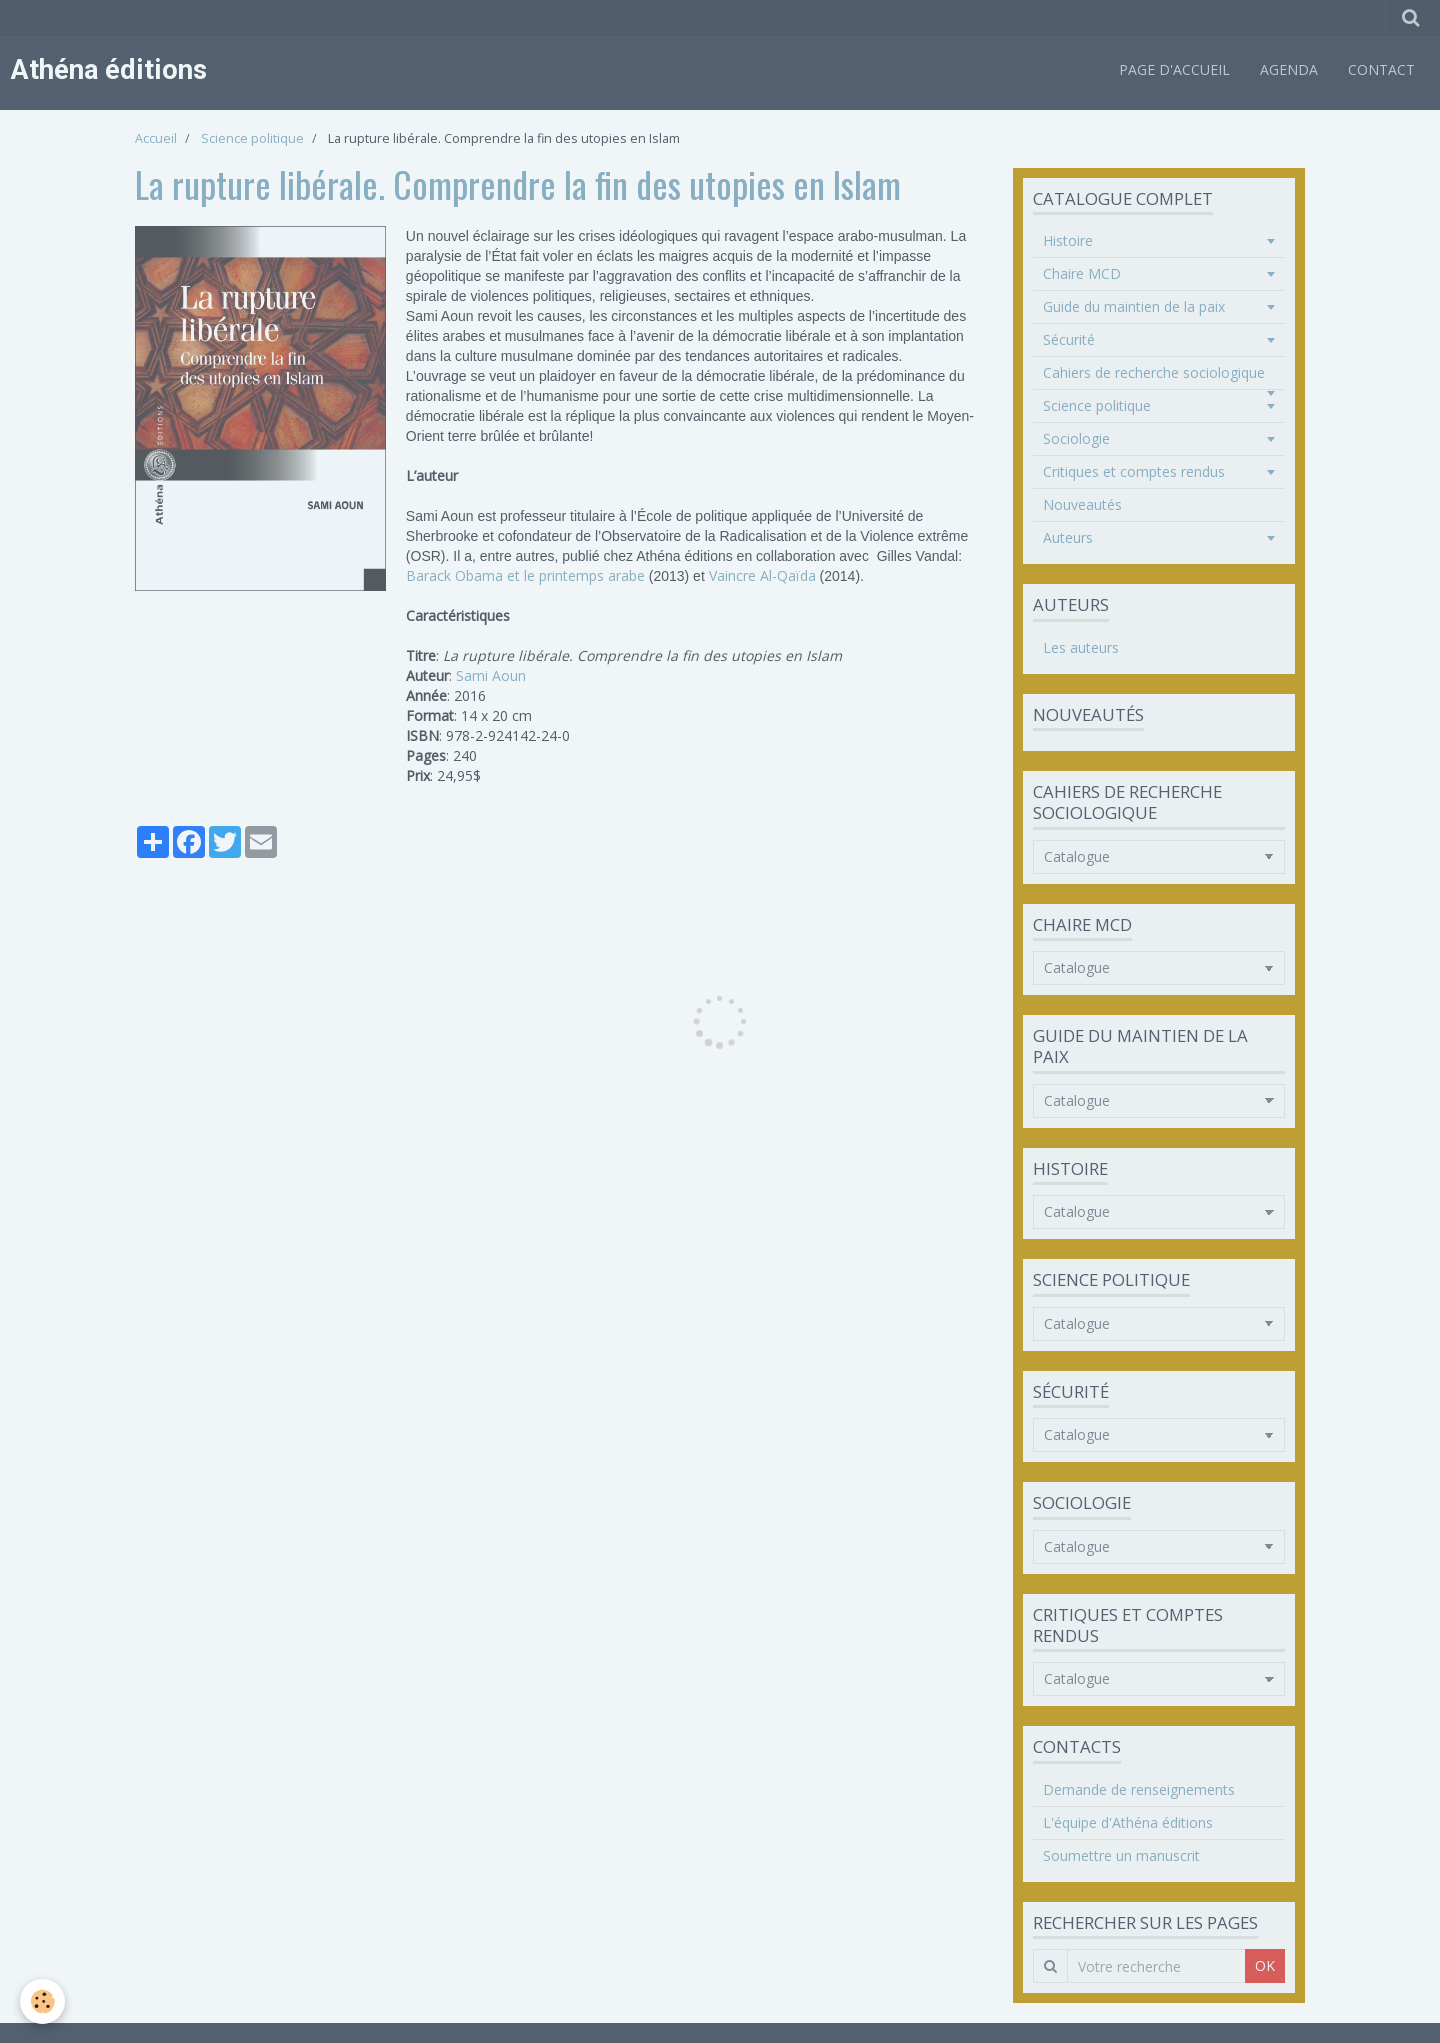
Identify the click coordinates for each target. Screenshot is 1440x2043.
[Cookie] (42, 2001)
